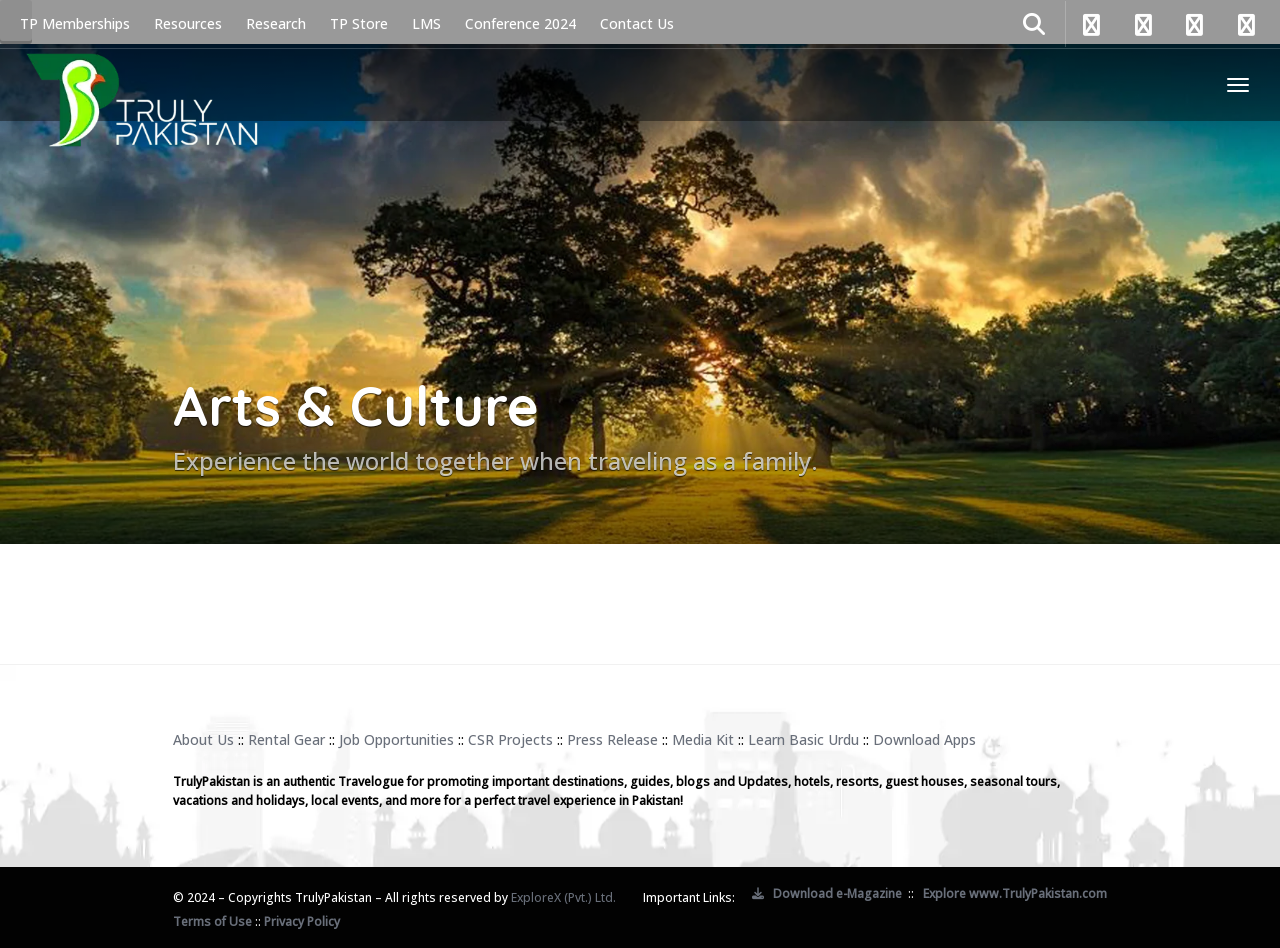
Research (276, 23)
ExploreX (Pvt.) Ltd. (563, 897)
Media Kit (703, 739)
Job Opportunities (396, 739)
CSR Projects (510, 739)
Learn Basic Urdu (803, 739)
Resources (188, 23)
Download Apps (924, 739)
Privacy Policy (302, 921)
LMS (426, 23)
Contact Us (637, 23)
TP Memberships (75, 23)
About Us (203, 739)
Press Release (612, 739)
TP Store (359, 23)
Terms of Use (212, 921)
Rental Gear (286, 739)
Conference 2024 (520, 23)
